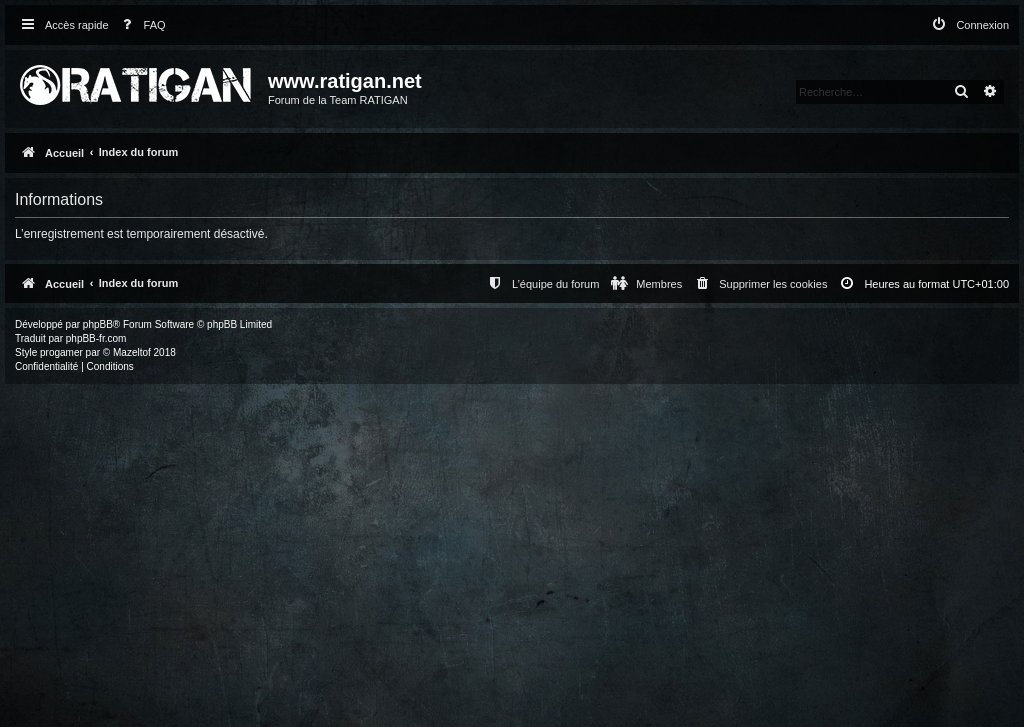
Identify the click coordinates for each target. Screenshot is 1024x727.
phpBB (98, 324)
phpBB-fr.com (96, 338)
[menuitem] (140, 25)
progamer (61, 352)
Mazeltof (132, 352)
